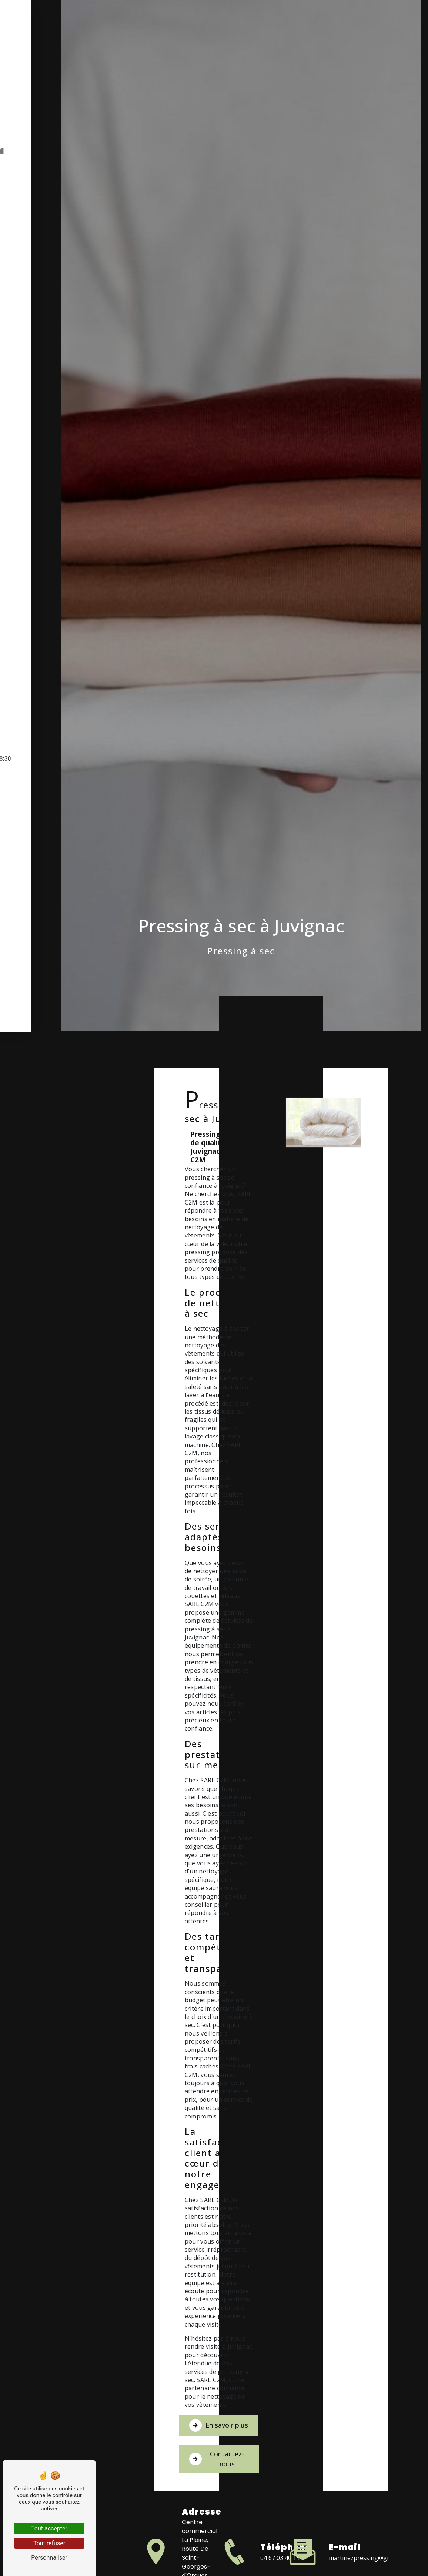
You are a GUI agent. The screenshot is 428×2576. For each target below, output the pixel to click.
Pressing (32, 1458)
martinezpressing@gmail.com (370, 2568)
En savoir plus (321, 2429)
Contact (31, 1488)
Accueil (30, 1442)
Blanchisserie (40, 1473)
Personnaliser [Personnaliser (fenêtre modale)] (49, 2557)
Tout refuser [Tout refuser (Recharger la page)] (49, 2543)
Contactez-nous (322, 2468)
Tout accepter (49, 2528)
